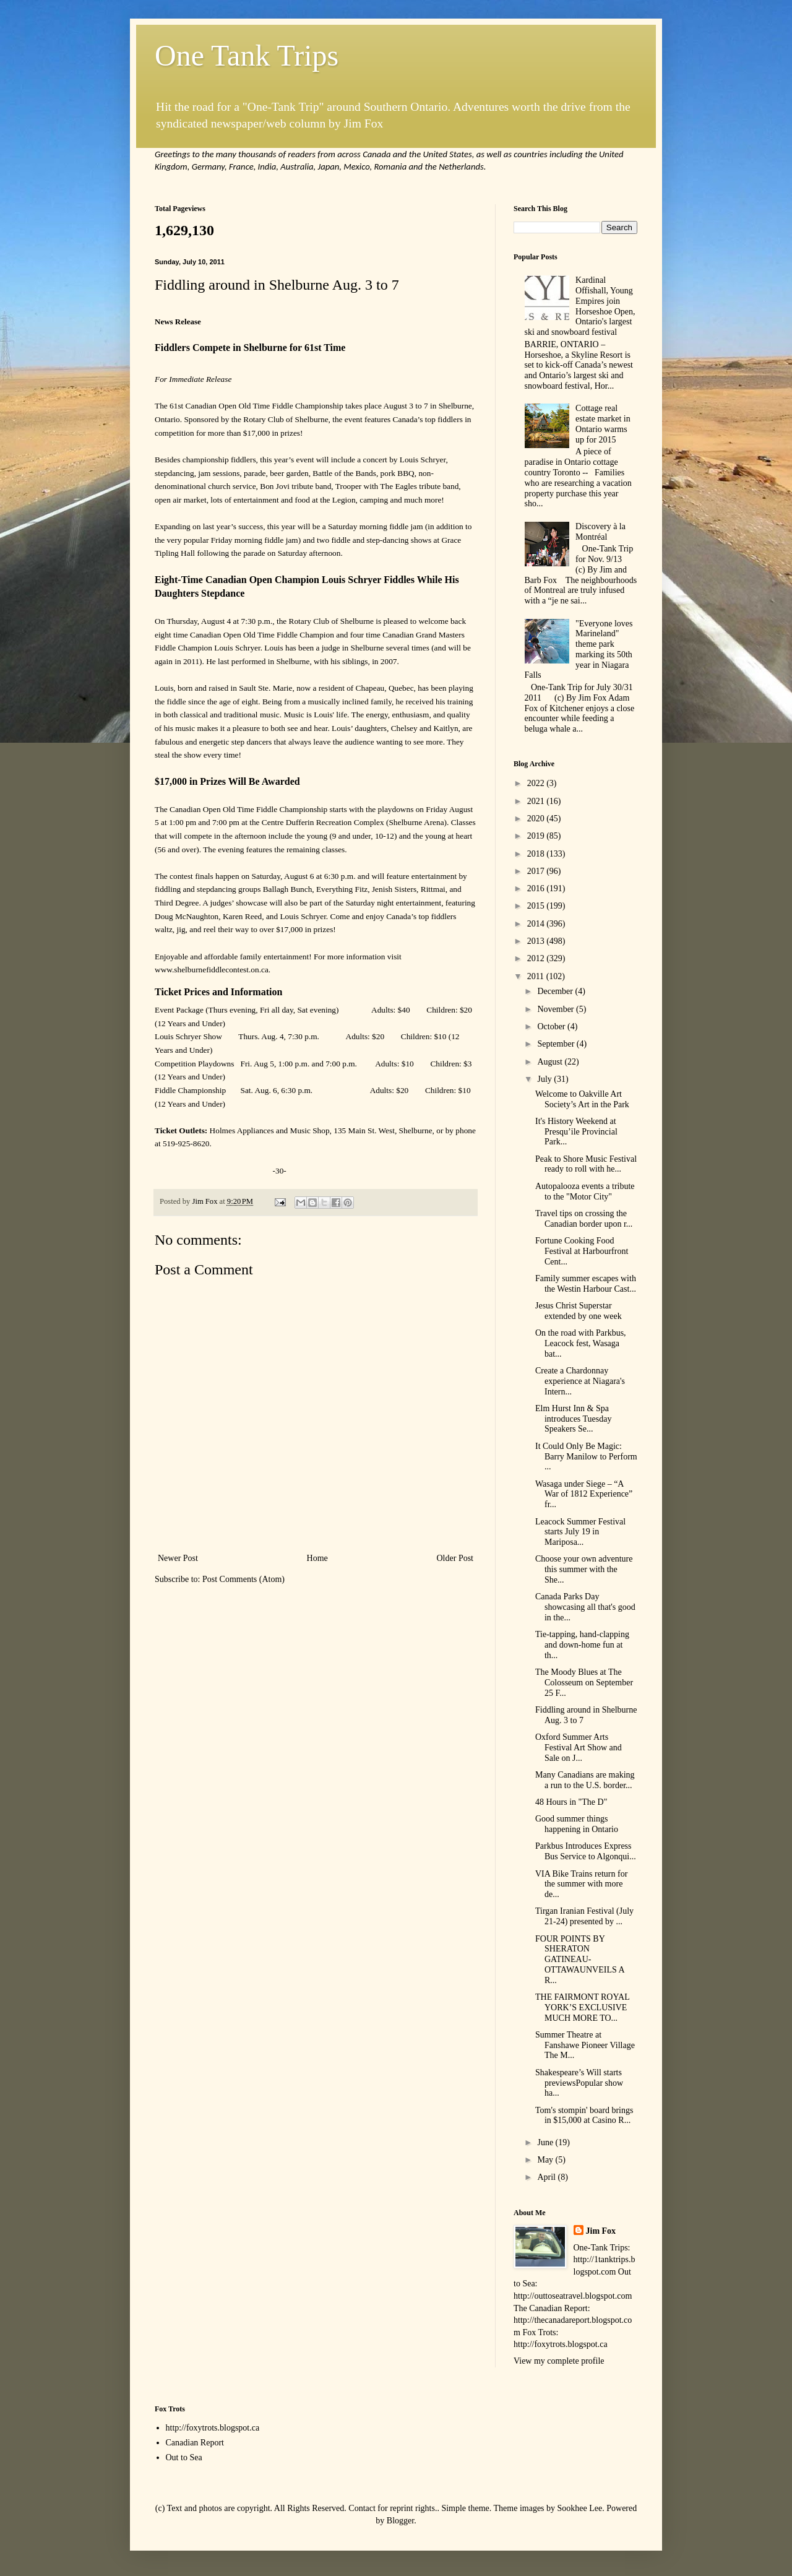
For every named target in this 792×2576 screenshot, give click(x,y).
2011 (536, 976)
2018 (537, 853)
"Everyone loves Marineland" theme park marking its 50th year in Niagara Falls (579, 649)
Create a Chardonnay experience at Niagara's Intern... (580, 1381)
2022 (537, 783)
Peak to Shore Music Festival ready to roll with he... (586, 1164)
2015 (537, 905)
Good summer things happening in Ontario (576, 1824)
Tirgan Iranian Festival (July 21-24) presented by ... (584, 1916)
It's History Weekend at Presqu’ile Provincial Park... (576, 1132)
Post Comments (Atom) (243, 1579)
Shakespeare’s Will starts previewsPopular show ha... (579, 2083)
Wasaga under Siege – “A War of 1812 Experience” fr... (583, 1494)
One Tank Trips (246, 55)
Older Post (455, 1558)
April (547, 2177)
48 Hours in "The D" (571, 1802)
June (546, 2142)
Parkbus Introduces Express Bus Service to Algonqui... (585, 1851)
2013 (537, 941)
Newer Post (178, 1558)
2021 (537, 801)
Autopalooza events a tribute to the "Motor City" (585, 1191)
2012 (537, 958)
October (552, 1026)
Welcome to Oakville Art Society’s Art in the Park (582, 1099)
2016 (537, 888)
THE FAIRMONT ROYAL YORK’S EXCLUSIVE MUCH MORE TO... (582, 2007)
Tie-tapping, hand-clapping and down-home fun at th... (582, 1645)
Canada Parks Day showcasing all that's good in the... (585, 1607)
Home (317, 1558)
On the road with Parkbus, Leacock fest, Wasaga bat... (580, 1343)
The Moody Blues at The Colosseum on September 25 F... (584, 1682)
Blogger (400, 2520)
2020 (537, 818)
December (556, 991)
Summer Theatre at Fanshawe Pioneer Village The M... (585, 2045)
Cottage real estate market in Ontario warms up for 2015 (603, 424)
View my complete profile (559, 2361)
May (546, 2159)
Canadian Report (195, 2442)
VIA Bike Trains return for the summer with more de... (581, 1884)
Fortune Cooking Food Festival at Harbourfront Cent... (581, 1251)
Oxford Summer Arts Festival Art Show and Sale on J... (578, 1747)
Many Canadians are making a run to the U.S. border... (585, 1780)
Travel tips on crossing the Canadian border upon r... (583, 1219)
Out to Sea (184, 2457)
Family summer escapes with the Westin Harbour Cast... (585, 1284)
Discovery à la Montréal (600, 532)
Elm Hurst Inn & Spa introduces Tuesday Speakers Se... (573, 1419)
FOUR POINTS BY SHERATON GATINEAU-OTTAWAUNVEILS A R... (579, 1959)
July (545, 1079)
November (556, 1009)
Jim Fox (601, 2231)
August (550, 1061)
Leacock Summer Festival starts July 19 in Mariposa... (580, 1532)
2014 (537, 923)
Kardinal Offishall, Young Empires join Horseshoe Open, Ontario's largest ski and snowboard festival (580, 306)
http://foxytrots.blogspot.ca (213, 2427)
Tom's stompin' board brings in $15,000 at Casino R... (584, 2115)
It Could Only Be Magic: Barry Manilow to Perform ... (586, 1456)
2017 (537, 871)
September (556, 1043)
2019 (537, 836)
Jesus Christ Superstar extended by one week (578, 1311)
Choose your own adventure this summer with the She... (583, 1569)
